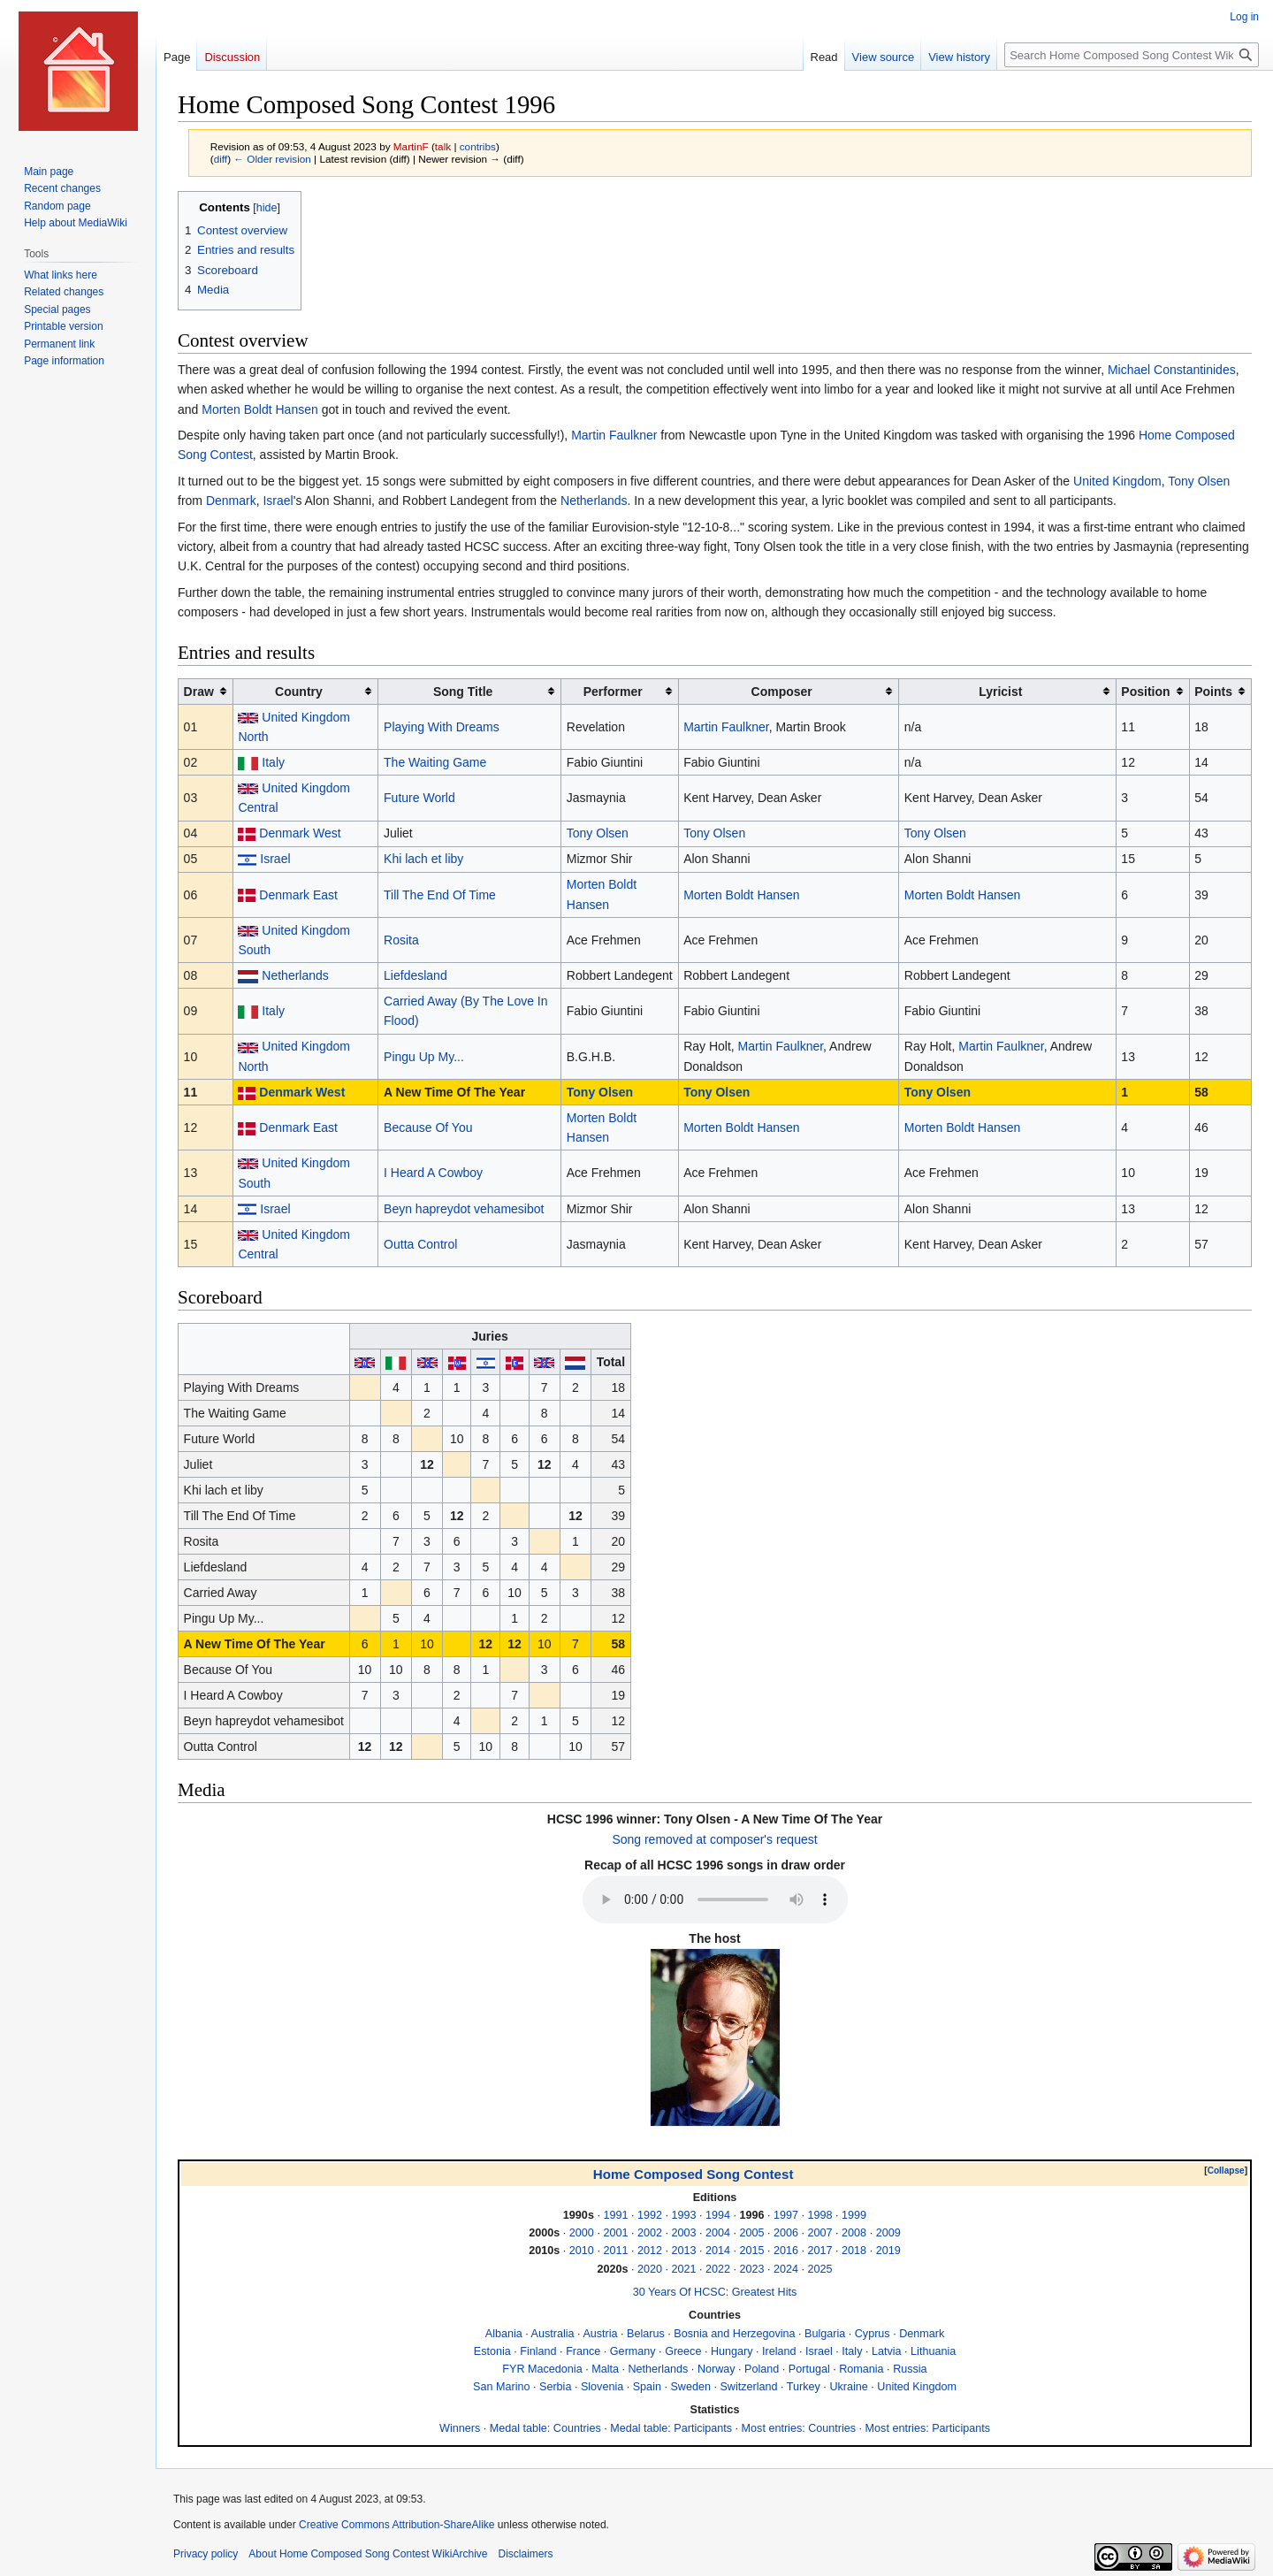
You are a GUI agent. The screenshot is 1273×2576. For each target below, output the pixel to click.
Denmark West (299, 833)
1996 (752, 2215)
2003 (683, 2233)
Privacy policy (205, 2554)
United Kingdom (1117, 481)
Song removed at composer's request (714, 1839)
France (583, 2351)
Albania (503, 2334)
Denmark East (298, 895)
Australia (553, 2334)
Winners (459, 2428)
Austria (600, 2334)
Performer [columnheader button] (613, 691)
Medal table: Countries (545, 2428)
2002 (649, 2233)
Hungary (732, 2351)
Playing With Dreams (441, 727)
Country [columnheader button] (299, 691)
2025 (820, 2269)
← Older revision (272, 158)
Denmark (231, 500)
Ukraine (848, 2387)
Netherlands (594, 500)
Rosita (401, 940)
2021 (683, 2269)
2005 (752, 2233)
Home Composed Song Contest (693, 2174)
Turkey (803, 2387)
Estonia (492, 2351)
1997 (786, 2215)
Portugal (809, 2369)
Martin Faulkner (614, 435)
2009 (888, 2233)
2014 (717, 2250)
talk (443, 146)
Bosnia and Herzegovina (734, 2334)
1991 (615, 2215)
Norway (716, 2369)
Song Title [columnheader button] (462, 691)
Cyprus (872, 2334)
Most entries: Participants (927, 2428)
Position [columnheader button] (1145, 691)
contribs (478, 146)
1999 (854, 2215)
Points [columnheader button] (1213, 691)
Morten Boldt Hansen (260, 409)
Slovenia (602, 2387)
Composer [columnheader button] (781, 691)
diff (220, 158)
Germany (633, 2351)
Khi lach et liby (423, 859)
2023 (752, 2269)
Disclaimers (525, 2554)
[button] (1225, 2171)
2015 (752, 2250)
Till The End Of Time (440, 895)
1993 (683, 2215)
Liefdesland (415, 975)
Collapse (1226, 2170)
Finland (538, 2351)
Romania (861, 2369)
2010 (581, 2250)
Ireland (779, 2351)
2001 (615, 2233)
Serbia (555, 2387)
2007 (820, 2233)
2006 (786, 2233)
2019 (888, 2250)
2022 (717, 2269)
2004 (717, 2233)
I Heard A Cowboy (433, 1173)
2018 (854, 2250)
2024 (786, 2269)
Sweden (690, 2387)
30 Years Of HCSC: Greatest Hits (715, 2292)
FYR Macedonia (542, 2369)
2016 (786, 2250)
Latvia (887, 2351)
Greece (683, 2351)
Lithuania (933, 2351)
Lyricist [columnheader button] (1000, 691)
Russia (910, 2369)
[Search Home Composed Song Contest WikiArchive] (1131, 54)
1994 (717, 2215)
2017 (820, 2250)
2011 (615, 2250)
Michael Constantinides (1172, 370)
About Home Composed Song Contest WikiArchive (367, 2554)
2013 (683, 2250)
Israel (278, 500)
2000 (581, 2233)
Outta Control (420, 1244)
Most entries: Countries (799, 2428)
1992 (649, 2215)
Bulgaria (824, 2334)
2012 (649, 2250)
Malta (605, 2369)
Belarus (646, 2334)
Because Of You (428, 1127)
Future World (419, 798)
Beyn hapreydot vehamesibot (464, 1209)
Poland (761, 2369)
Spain (647, 2387)
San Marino (501, 2387)
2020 (649, 2269)
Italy (273, 762)
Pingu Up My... (424, 1057)
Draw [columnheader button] (199, 691)
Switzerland (748, 2387)
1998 (820, 2215)
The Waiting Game (435, 762)
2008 (854, 2233)
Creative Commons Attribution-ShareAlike (396, 2525)
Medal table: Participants (671, 2428)
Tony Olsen (1199, 481)
